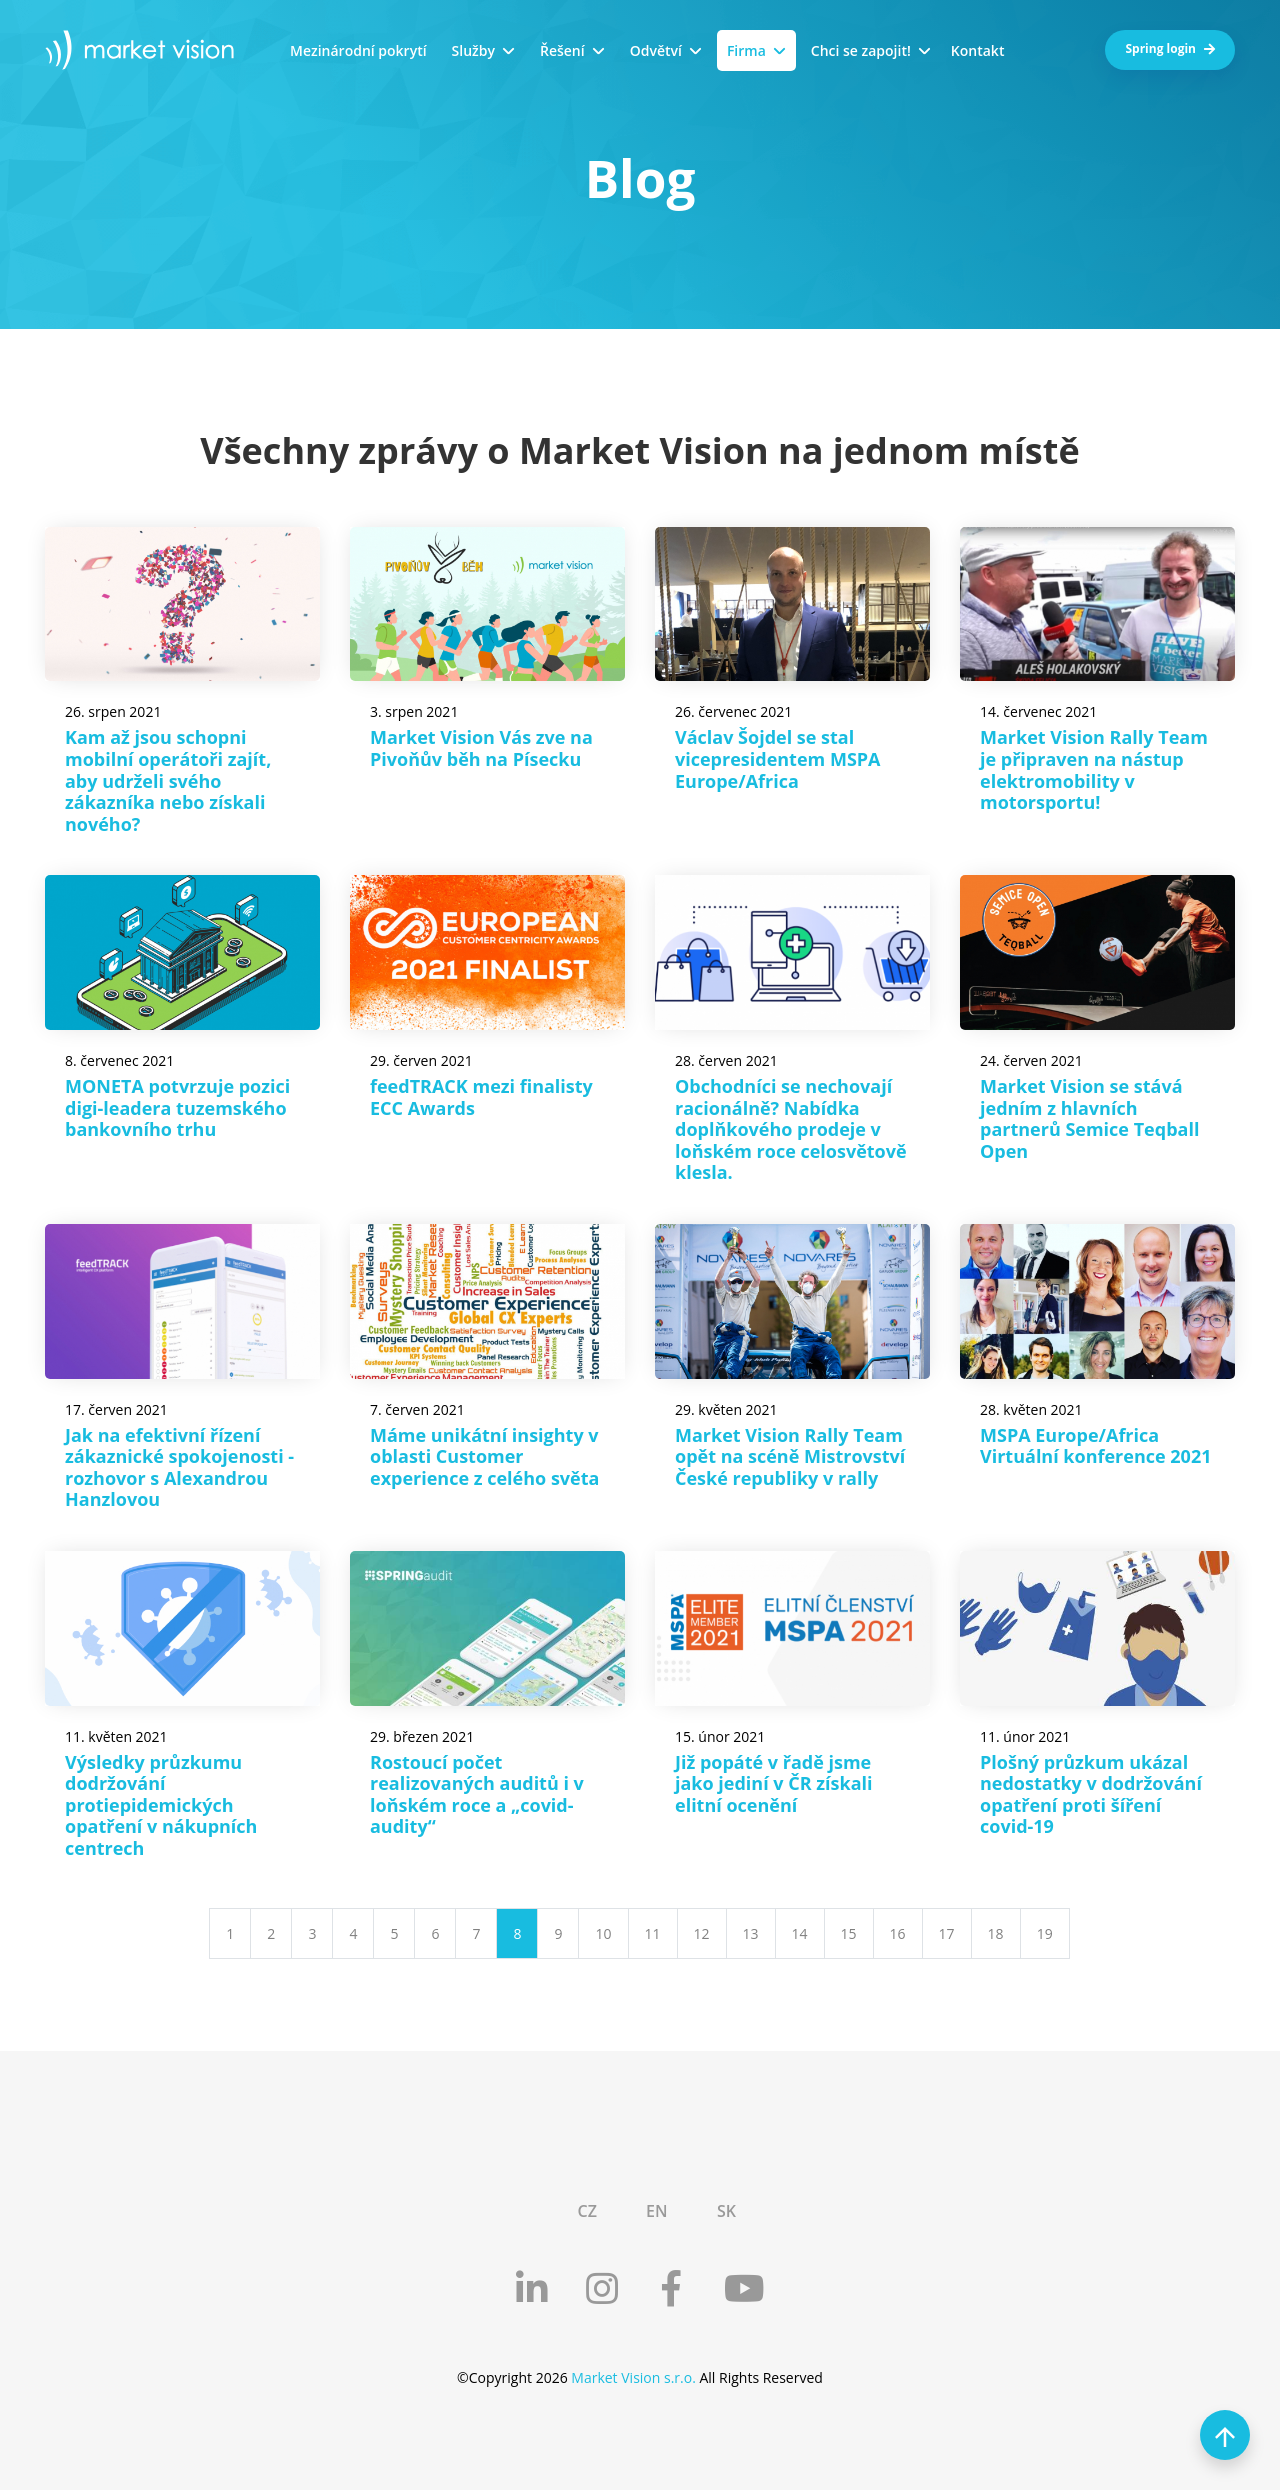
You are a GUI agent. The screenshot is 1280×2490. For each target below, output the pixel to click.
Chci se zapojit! (861, 50)
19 (1045, 1933)
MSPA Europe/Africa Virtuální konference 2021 (1096, 1446)
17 (947, 1933)
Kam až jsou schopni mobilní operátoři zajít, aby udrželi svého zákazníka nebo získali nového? (168, 780)
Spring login (1170, 48)
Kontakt (978, 50)
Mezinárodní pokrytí (358, 50)
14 (800, 1933)
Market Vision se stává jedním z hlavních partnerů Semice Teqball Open (1089, 1118)
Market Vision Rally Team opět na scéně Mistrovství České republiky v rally (790, 1456)
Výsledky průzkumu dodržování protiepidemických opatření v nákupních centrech (161, 1805)
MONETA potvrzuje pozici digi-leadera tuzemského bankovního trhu (177, 1107)
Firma (746, 50)
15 (849, 1933)
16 (898, 1933)
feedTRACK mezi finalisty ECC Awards (481, 1097)
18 (996, 1933)
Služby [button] (473, 50)
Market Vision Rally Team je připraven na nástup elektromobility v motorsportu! (1094, 769)
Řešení (562, 50)
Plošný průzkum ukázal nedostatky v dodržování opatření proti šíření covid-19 (1091, 1794)
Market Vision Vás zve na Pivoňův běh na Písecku (481, 748)
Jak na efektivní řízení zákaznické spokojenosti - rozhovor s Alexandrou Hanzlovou (179, 1467)
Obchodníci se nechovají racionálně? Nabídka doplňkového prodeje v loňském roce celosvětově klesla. (791, 1129)
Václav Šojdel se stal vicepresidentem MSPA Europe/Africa (778, 758)
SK (726, 2211)
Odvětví (656, 50)
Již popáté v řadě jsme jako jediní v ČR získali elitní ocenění (774, 1783)
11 (653, 1933)
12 (702, 1933)
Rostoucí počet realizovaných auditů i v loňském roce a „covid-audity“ (477, 1794)
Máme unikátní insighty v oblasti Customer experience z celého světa (484, 1456)
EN (656, 2211)
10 (603, 1933)
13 (751, 1933)
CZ (586, 2211)
